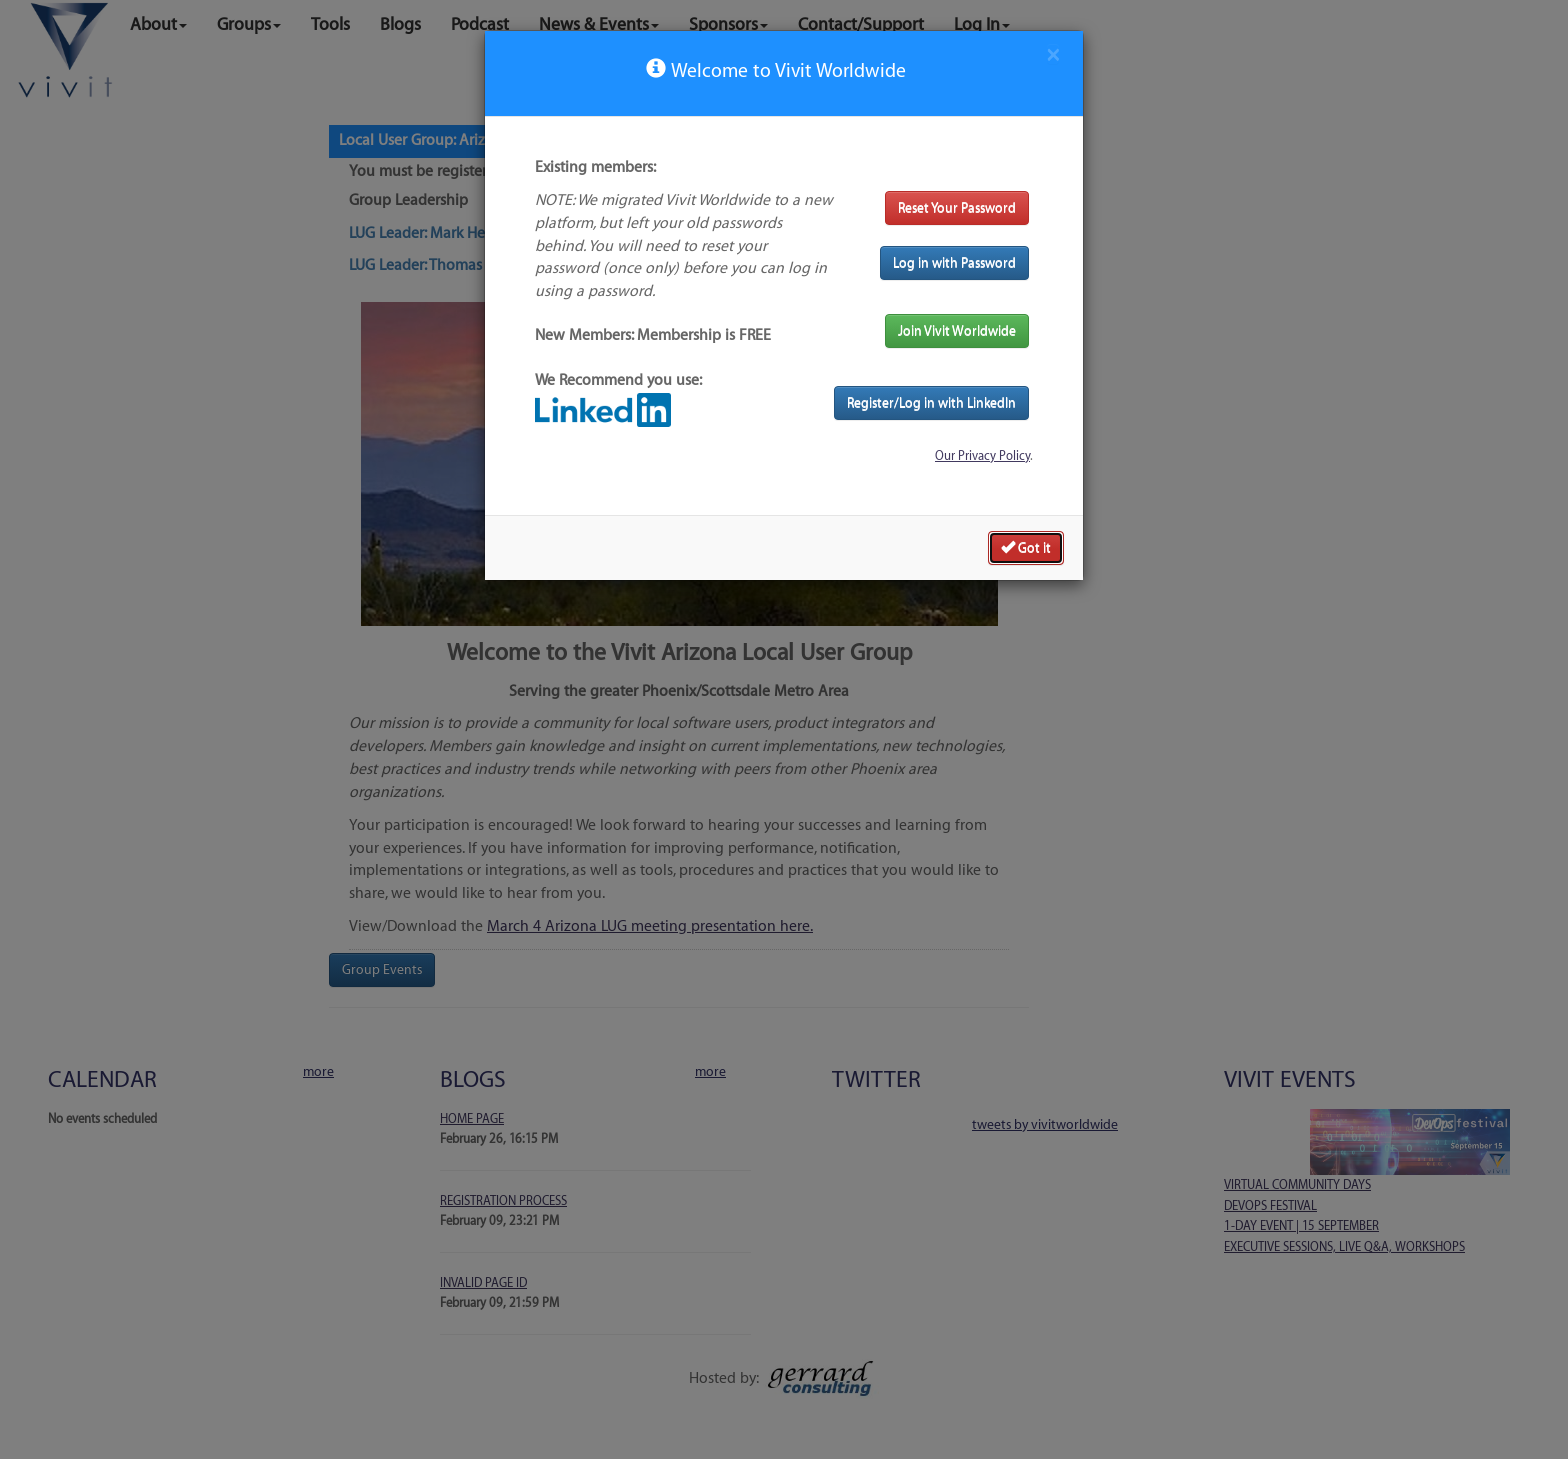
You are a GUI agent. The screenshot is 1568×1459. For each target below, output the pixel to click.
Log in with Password (954, 262)
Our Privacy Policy (982, 456)
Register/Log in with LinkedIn (931, 402)
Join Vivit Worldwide (957, 330)
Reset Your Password (957, 207)
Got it (1026, 547)
